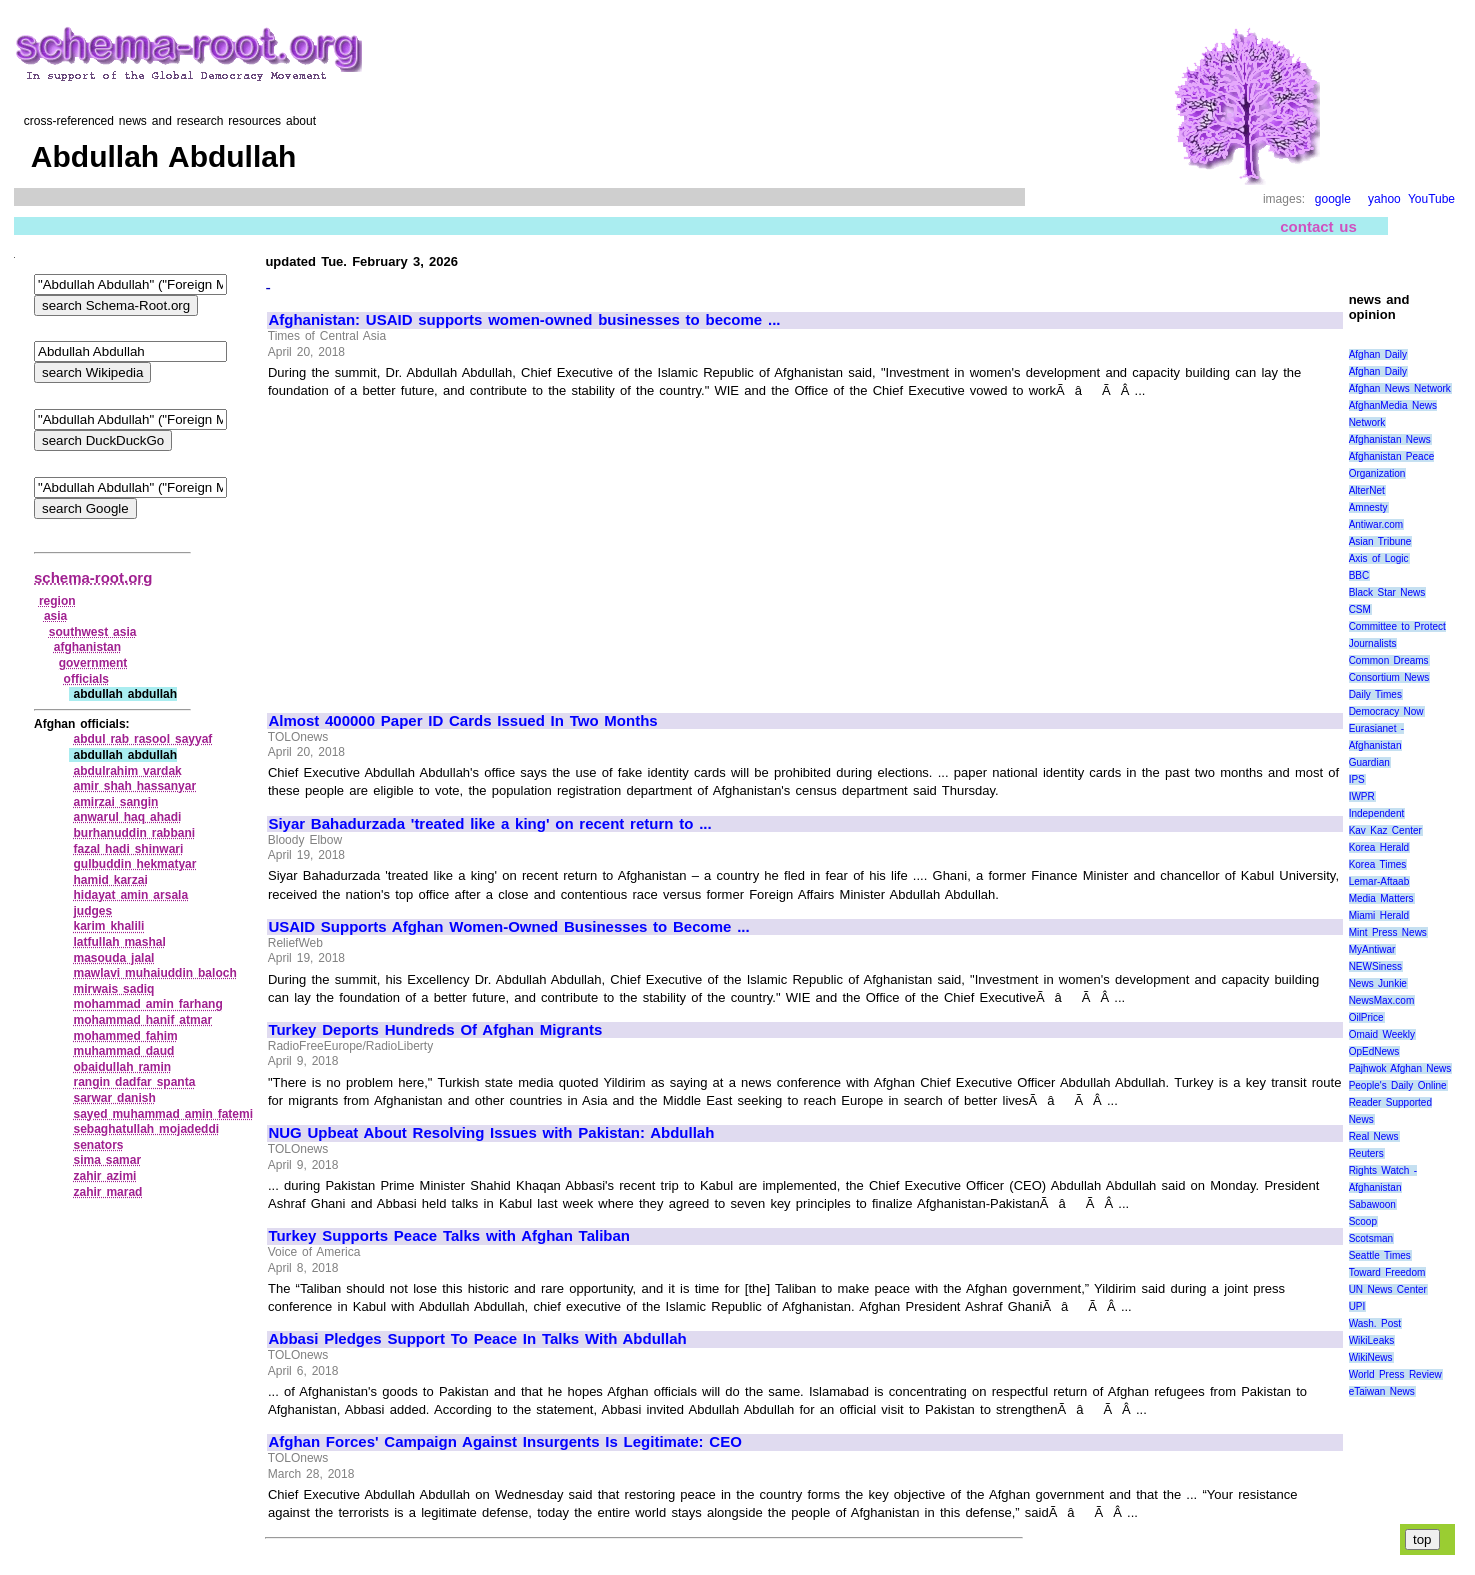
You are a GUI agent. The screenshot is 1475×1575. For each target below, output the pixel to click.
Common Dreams (1389, 660)
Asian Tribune (1380, 541)
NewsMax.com (1382, 1000)
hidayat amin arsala (130, 895)
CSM (1360, 609)
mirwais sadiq (113, 989)
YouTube (1431, 199)
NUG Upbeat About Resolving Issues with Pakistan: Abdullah (491, 1133)
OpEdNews (1374, 1051)
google (1333, 199)
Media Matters (1381, 898)
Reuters (1366, 1153)
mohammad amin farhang (147, 1004)
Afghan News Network (1400, 388)
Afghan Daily (1378, 354)
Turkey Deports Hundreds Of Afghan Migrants (435, 1030)
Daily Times (1375, 694)
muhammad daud (123, 1051)
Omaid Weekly (1382, 1034)
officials (86, 679)
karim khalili (108, 926)
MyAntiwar (1372, 949)
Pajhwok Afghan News (1400, 1068)
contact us (1318, 226)
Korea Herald (1379, 847)
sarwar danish (114, 1098)
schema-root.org (93, 577)
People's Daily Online (1398, 1085)
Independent (1377, 813)
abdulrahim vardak (127, 771)
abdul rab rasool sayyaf (142, 739)
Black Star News (1387, 592)
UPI (1357, 1306)
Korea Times (1378, 864)
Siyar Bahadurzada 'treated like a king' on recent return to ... (489, 824)
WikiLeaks (1372, 1340)
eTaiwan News (1382, 1391)
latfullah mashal (119, 942)
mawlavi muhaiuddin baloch (154, 973)
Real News (1374, 1136)
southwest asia (93, 632)
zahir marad (107, 1192)
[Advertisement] (437, 547)
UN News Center (1388, 1289)
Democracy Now (1386, 711)
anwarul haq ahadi (127, 817)
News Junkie (1378, 983)
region (57, 601)
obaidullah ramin (122, 1067)
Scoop (1363, 1221)
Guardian (1369, 762)
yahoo (1384, 199)
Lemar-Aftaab (1379, 881)
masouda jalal (113, 958)
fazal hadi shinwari (128, 849)
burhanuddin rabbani (134, 833)
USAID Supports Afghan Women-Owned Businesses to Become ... (508, 927)
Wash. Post (1375, 1323)
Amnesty (1368, 507)
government (93, 663)
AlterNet (1367, 490)
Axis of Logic (1379, 558)
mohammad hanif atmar (142, 1020)
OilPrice (1366, 1017)
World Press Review (1395, 1374)
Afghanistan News (1390, 439)
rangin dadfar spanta (134, 1082)
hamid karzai (110, 880)
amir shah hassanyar (134, 786)
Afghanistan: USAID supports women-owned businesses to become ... (524, 320)
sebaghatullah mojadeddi (146, 1129)
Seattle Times (1380, 1255)
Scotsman (1371, 1238)
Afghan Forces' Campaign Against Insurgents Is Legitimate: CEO (504, 1442)
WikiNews (1371, 1357)
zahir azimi (104, 1176)
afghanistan (87, 647)
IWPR (1362, 796)
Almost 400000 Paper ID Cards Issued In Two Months (462, 721)
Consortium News (1389, 677)
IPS (1357, 779)
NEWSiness (1375, 966)
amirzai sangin (115, 802)
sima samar (107, 1160)
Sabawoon (1372, 1204)
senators (98, 1145)
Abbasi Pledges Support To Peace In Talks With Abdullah (477, 1339)
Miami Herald (1379, 915)
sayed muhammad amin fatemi (163, 1114)
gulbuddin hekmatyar (134, 864)
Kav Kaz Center (1385, 830)
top (1422, 1539)
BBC (1359, 575)
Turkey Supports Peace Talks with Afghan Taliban (449, 1236)
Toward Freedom (1387, 1272)
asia (55, 616)
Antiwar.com (1376, 524)
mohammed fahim (125, 1036)
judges (92, 911)
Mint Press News (1388, 932)
